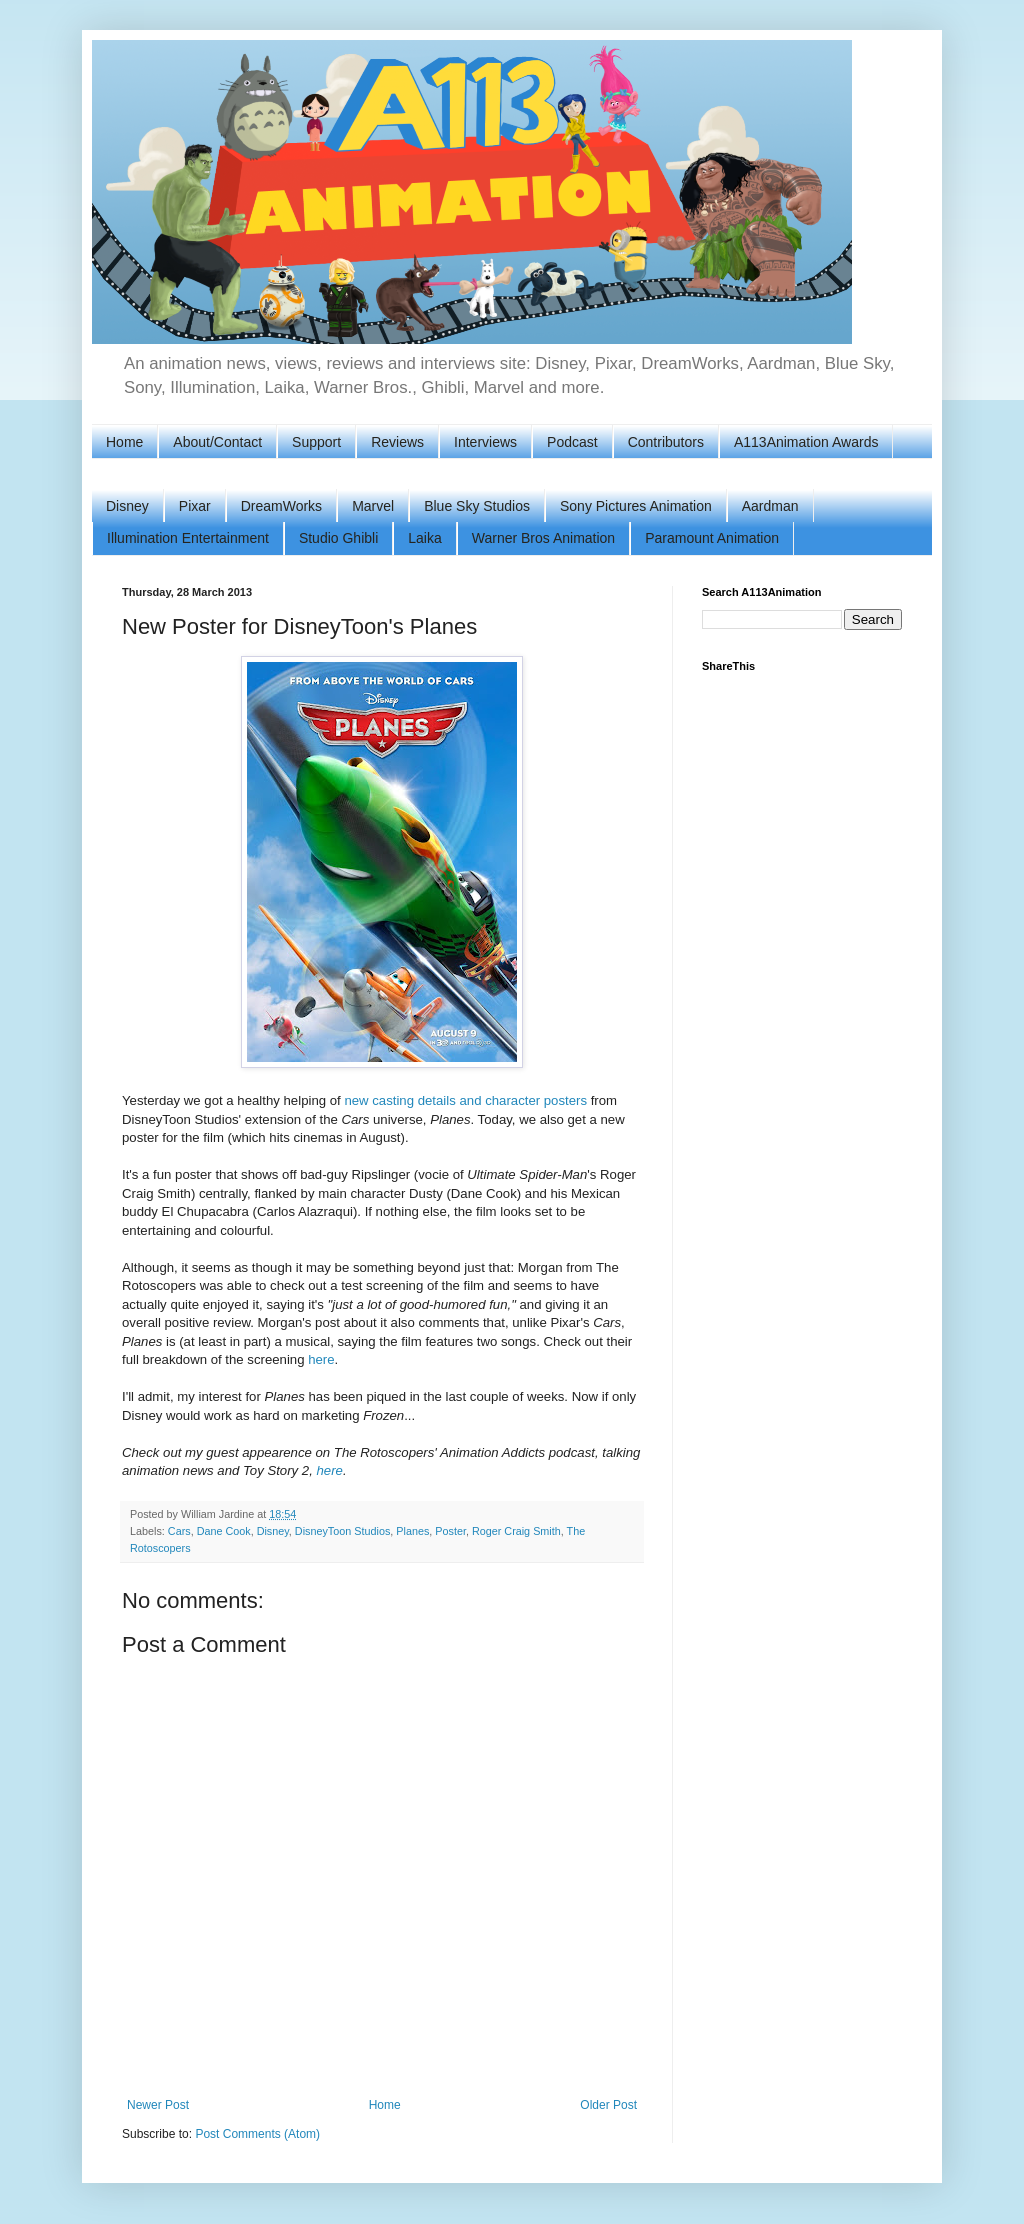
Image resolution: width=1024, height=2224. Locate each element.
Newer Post (158, 2105)
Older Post (608, 2105)
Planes (412, 1531)
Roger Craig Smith (516, 1531)
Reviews (397, 442)
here (321, 1359)
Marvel (373, 506)
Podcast (572, 442)
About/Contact (217, 442)
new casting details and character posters (465, 1100)
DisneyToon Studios (342, 1531)
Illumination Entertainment (188, 538)
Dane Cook (224, 1531)
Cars (179, 1531)
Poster (450, 1531)
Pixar (195, 506)
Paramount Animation (712, 538)
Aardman (770, 506)
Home (124, 442)
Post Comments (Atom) (257, 2134)
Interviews (485, 442)
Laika (424, 538)
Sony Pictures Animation (636, 506)
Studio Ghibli (338, 538)
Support (316, 442)
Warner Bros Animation (543, 538)
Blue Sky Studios (477, 506)
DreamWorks (281, 506)
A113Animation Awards (806, 442)
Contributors (666, 442)
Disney (127, 506)
